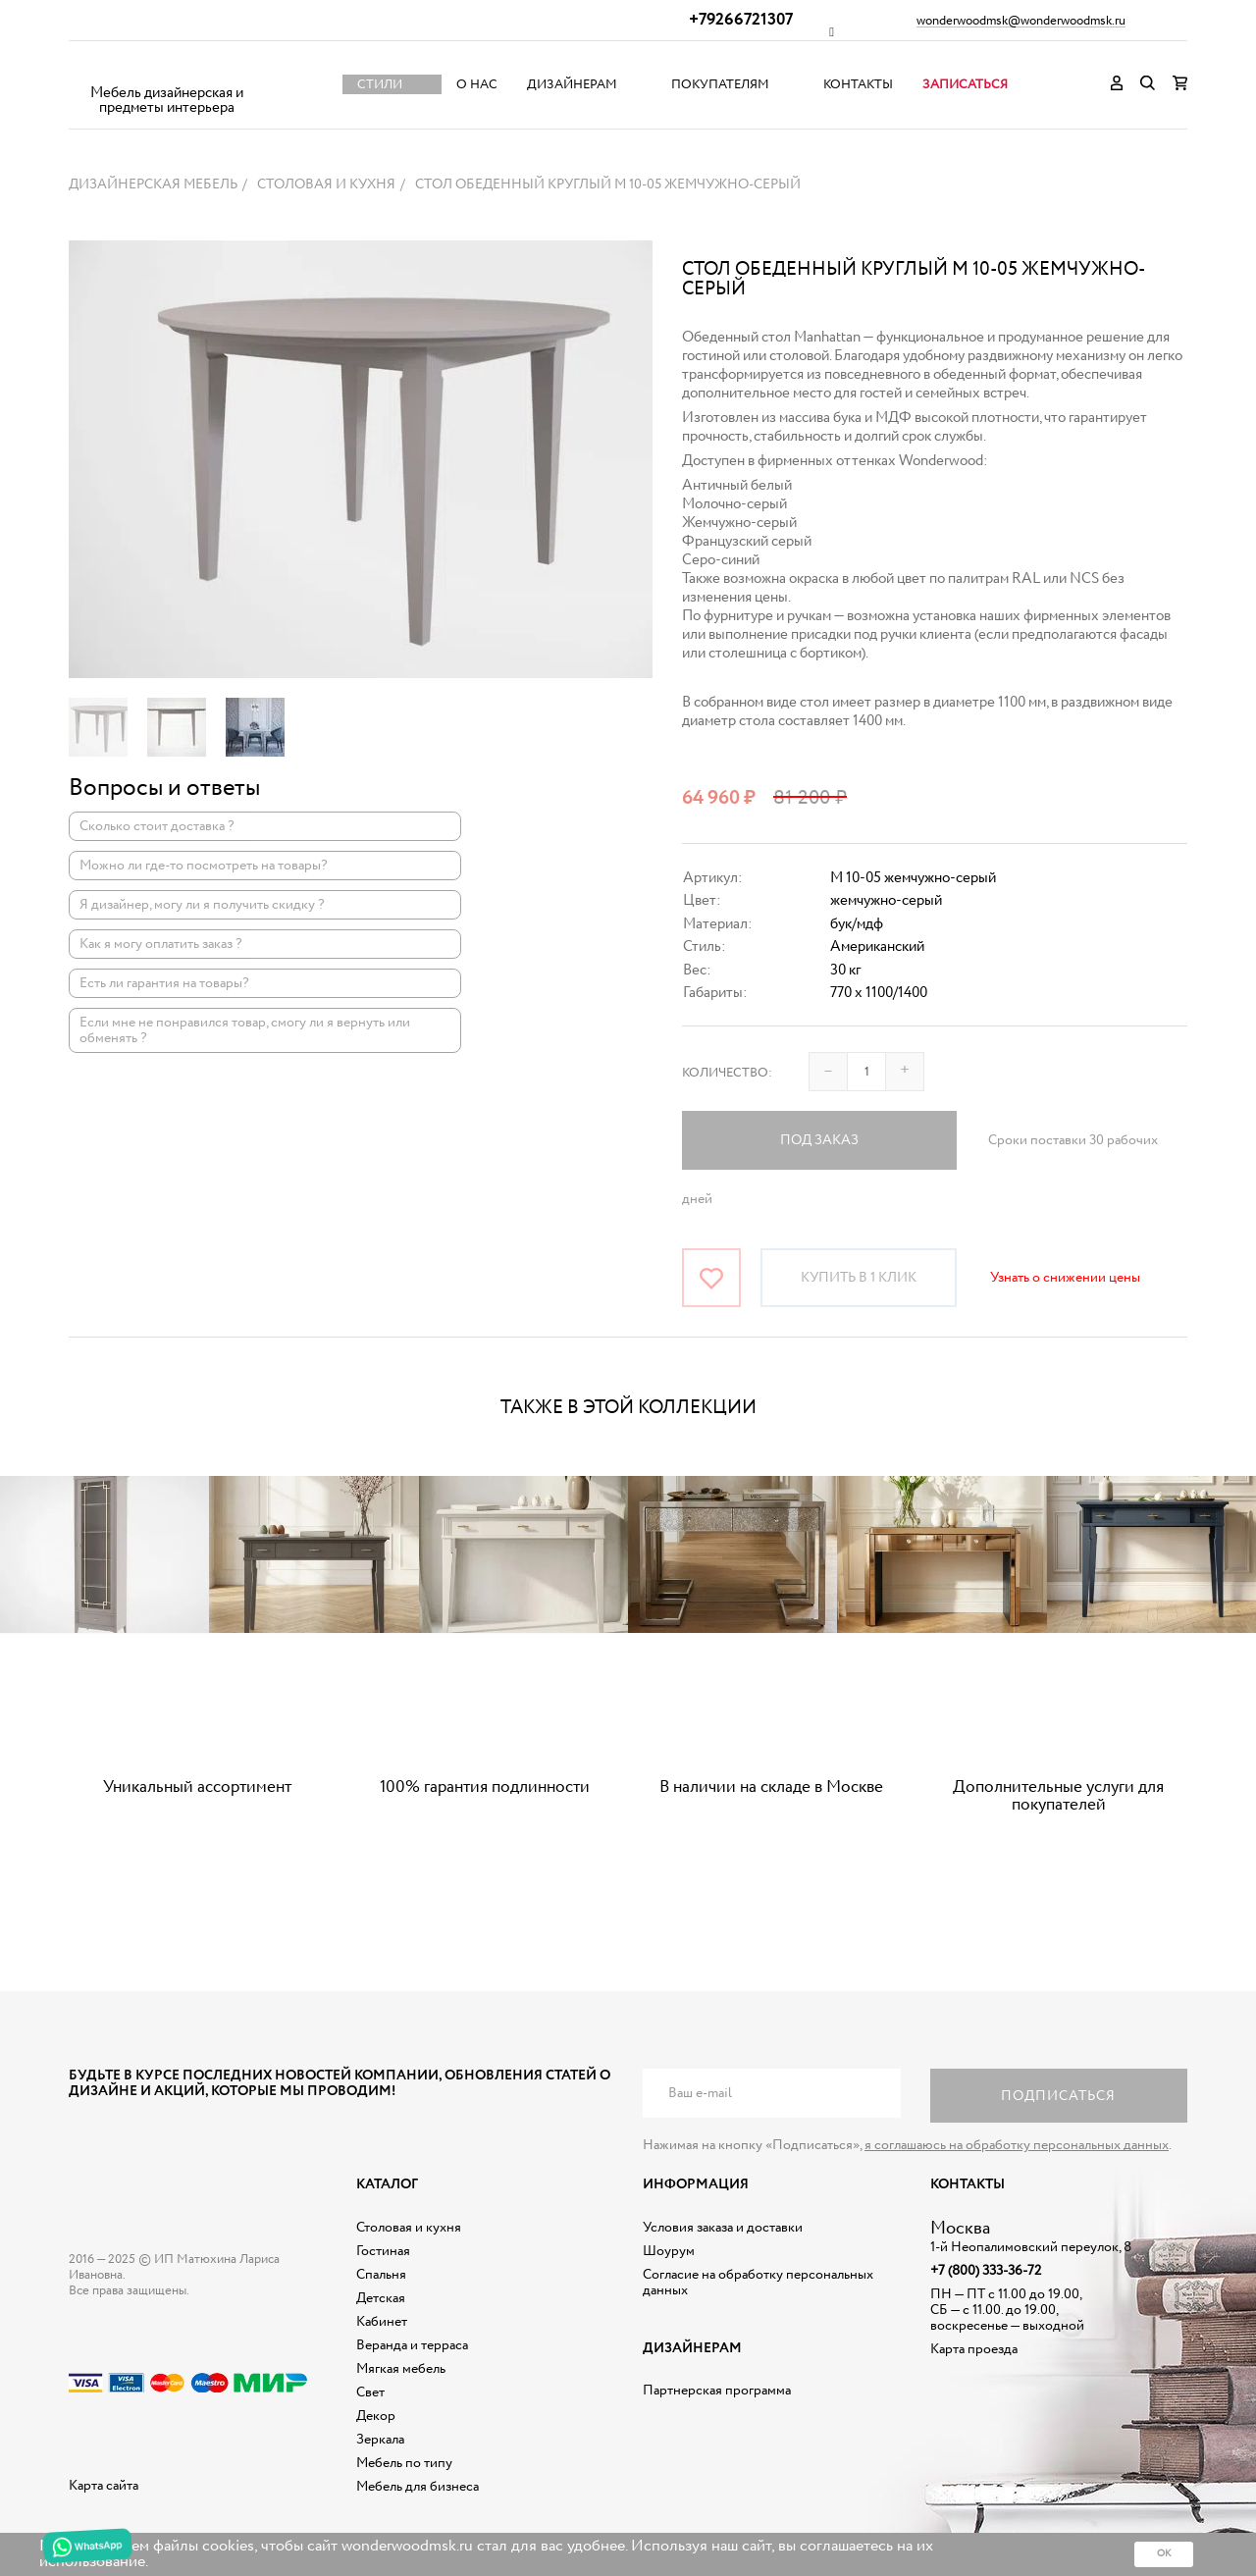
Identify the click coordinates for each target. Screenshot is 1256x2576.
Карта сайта (103, 2486)
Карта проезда (974, 2349)
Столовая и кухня (408, 2227)
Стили (379, 85)
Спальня (381, 2275)
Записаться (965, 85)
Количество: (727, 1073)
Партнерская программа (717, 2390)
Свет (370, 2392)
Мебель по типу (404, 2463)
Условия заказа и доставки (723, 2227)
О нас (476, 85)
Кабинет (381, 2322)
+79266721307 (741, 20)
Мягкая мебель (400, 2369)
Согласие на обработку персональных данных (758, 2282)
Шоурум (669, 2251)
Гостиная (383, 2251)
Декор (375, 2416)
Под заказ (819, 1140)
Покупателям (720, 85)
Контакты (858, 85)
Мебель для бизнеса (417, 2487)
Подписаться (1058, 2096)
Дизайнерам (572, 85)
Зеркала (380, 2439)
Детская (380, 2298)
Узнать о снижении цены (1065, 1278)
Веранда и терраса (412, 2345)
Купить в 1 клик (858, 1278)
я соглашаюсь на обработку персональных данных (1016, 2145)
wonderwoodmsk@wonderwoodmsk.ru (1020, 21)
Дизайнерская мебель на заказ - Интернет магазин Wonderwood (167, 69)
